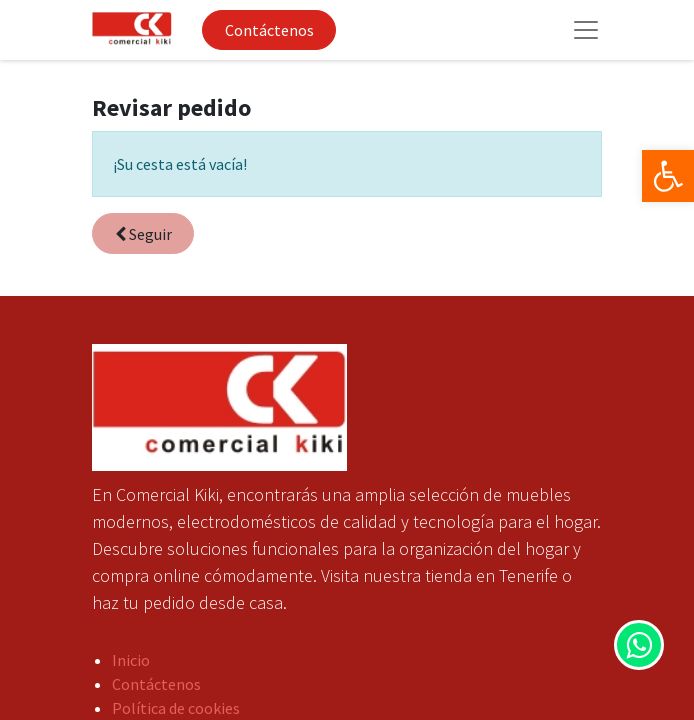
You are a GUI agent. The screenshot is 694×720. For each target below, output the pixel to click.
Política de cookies (176, 708)
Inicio (131, 660)
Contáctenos (269, 30)
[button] (143, 233)
